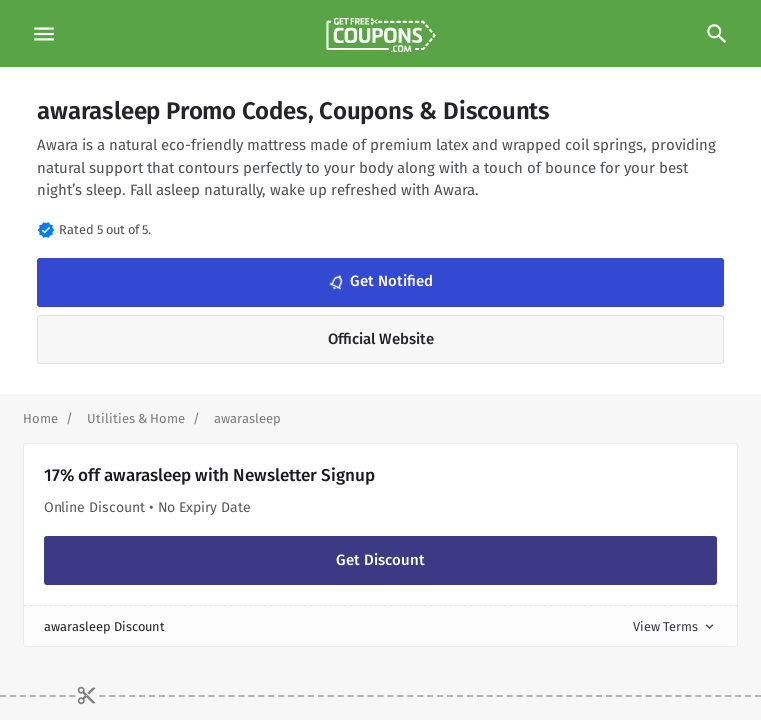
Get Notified (379, 282)
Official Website (381, 339)
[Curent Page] (247, 418)
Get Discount (380, 560)
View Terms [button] (675, 626)
